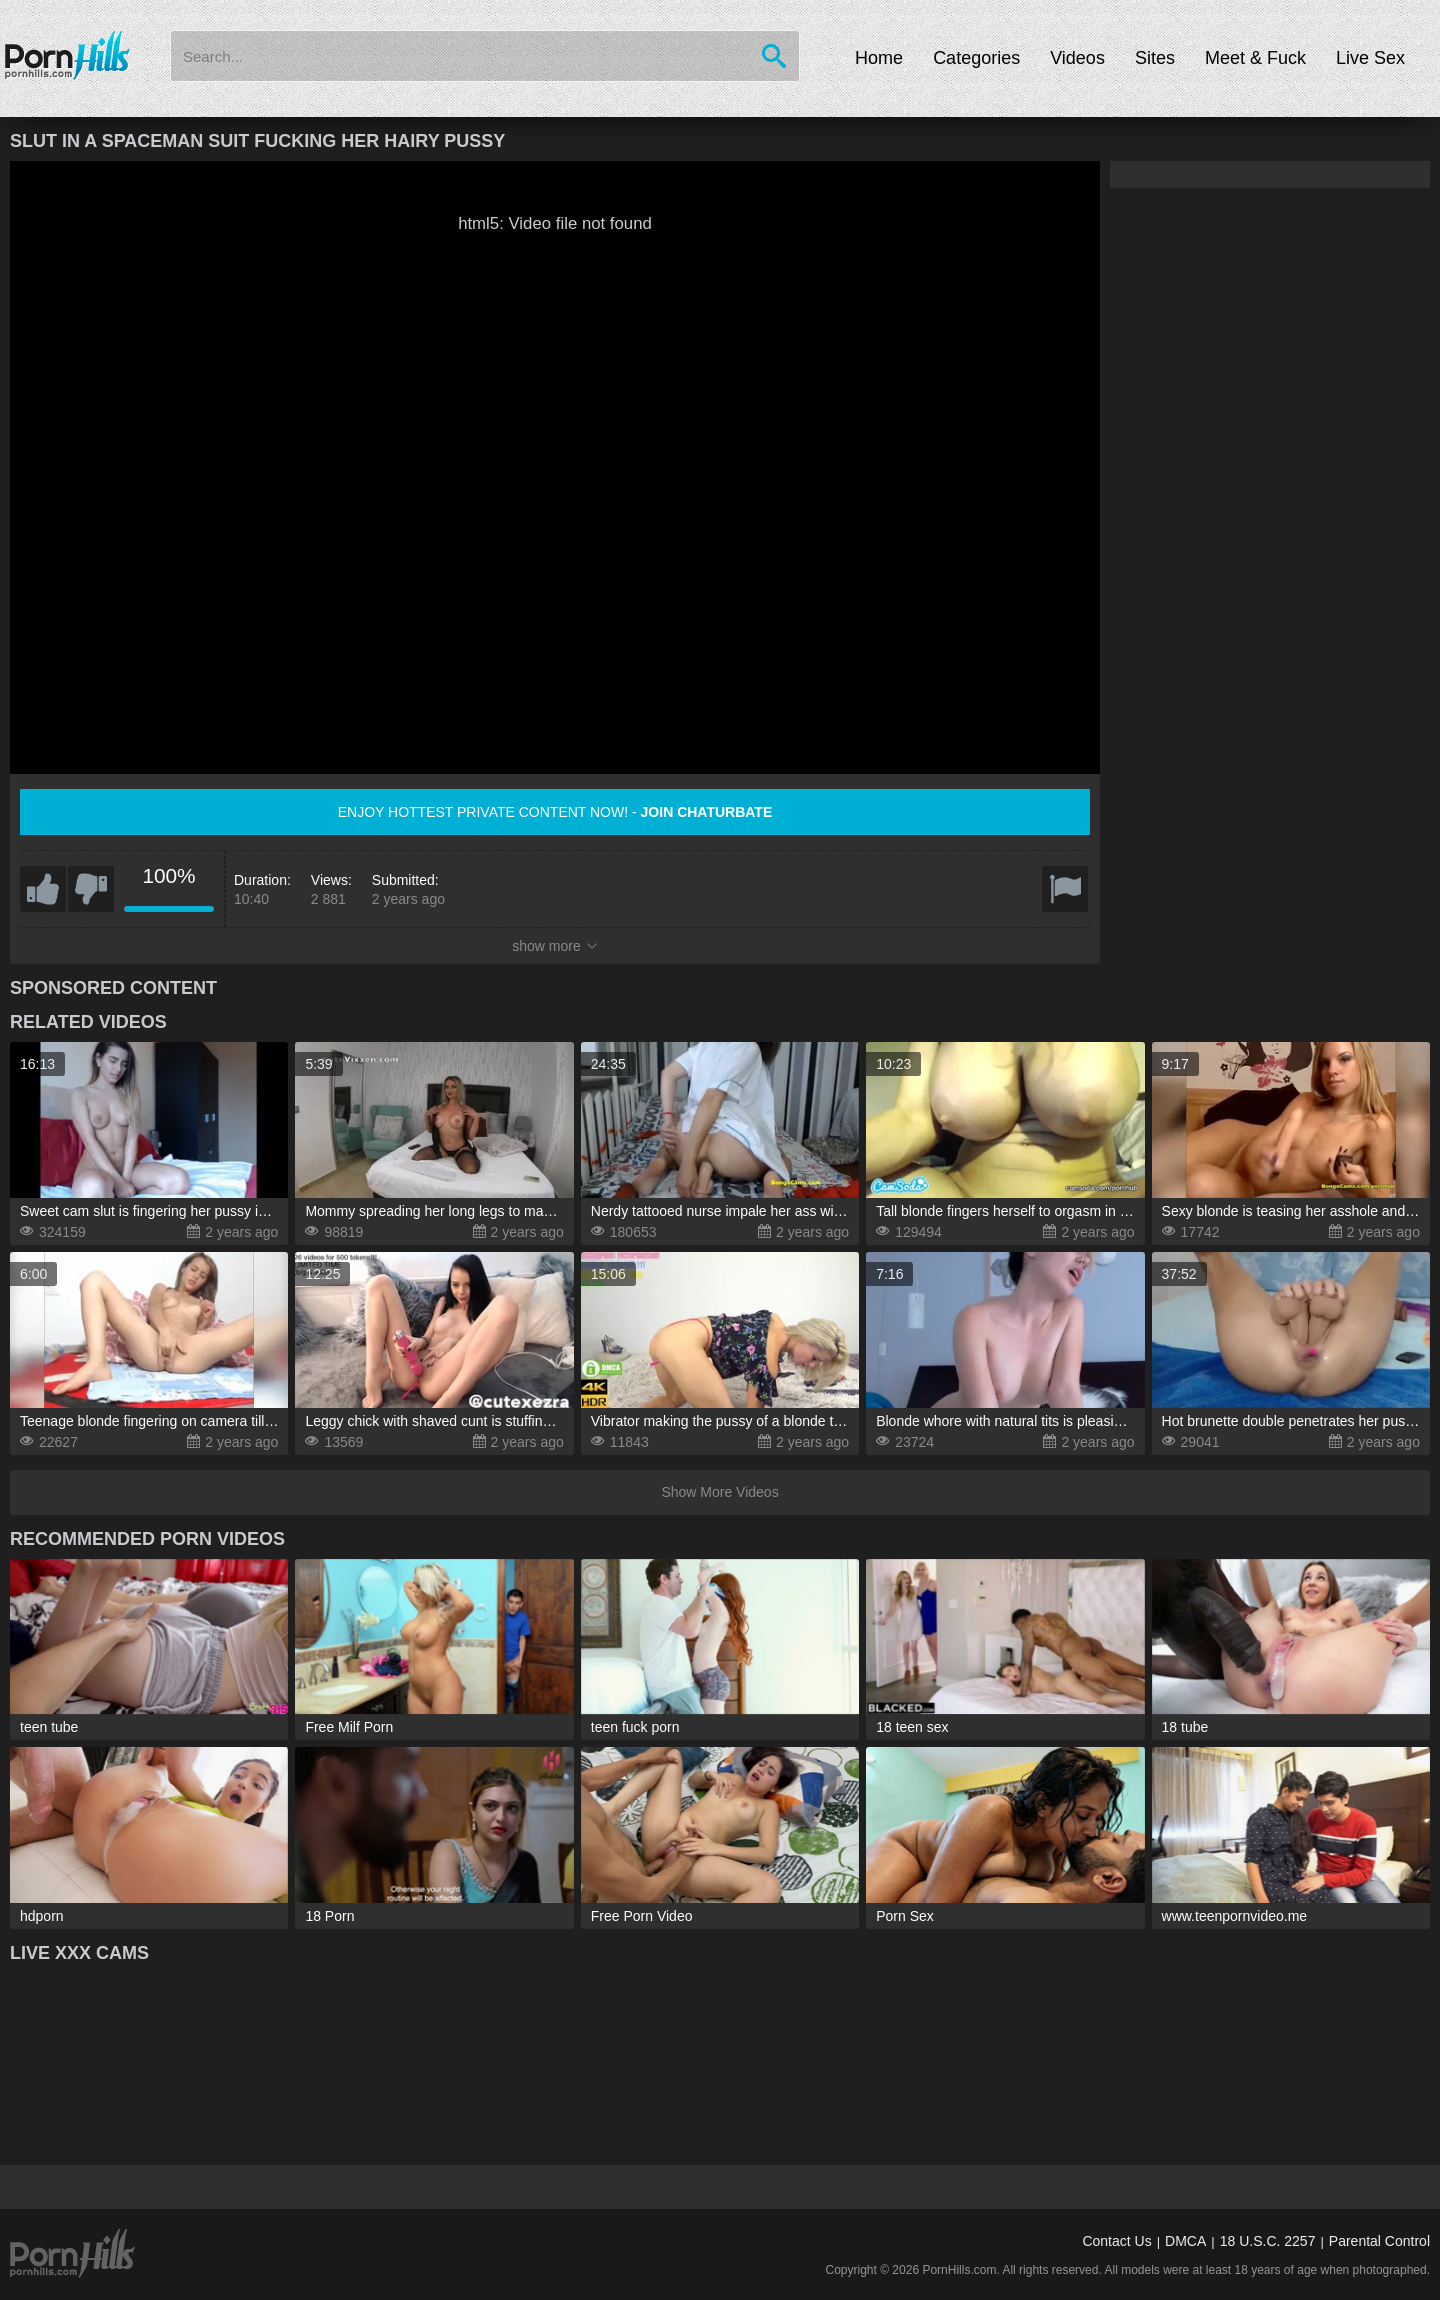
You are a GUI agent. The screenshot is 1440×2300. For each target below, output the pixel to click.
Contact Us (1116, 2241)
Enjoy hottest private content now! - (555, 812)
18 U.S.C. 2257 (1268, 2241)
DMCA (1185, 2241)
